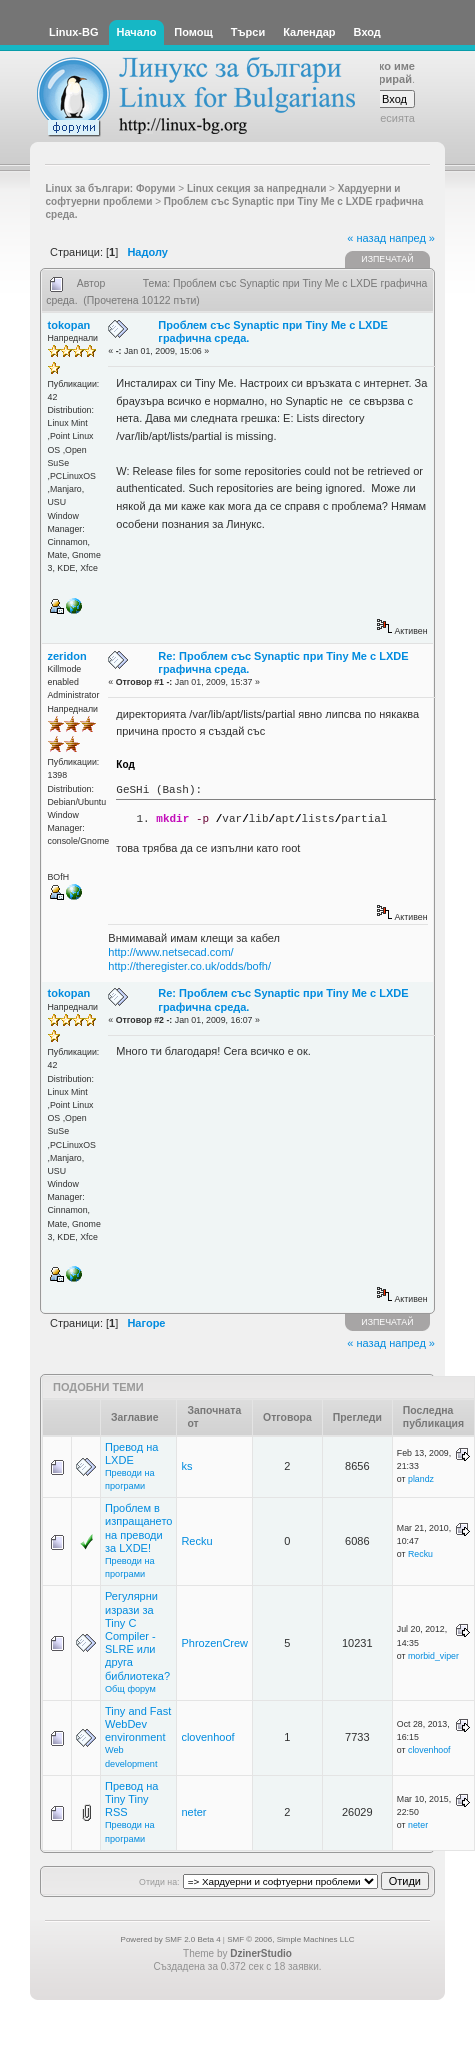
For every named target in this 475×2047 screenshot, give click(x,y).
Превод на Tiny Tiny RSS (131, 1799)
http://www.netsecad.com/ (170, 952)
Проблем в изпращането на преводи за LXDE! (138, 1528)
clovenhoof (207, 1737)
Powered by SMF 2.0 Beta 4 (171, 1939)
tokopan (69, 325)
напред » (412, 238)
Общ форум (130, 1689)
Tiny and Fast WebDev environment (138, 1724)
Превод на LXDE (131, 1453)
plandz (421, 1479)
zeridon (67, 656)
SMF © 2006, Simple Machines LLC (290, 1939)
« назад (366, 238)
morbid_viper (433, 1656)
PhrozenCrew (214, 1643)
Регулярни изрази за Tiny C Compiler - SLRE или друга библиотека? (137, 1635)
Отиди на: (159, 1882)
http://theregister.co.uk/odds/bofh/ (189, 966)
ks (186, 1466)
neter (193, 1812)
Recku (196, 1541)
